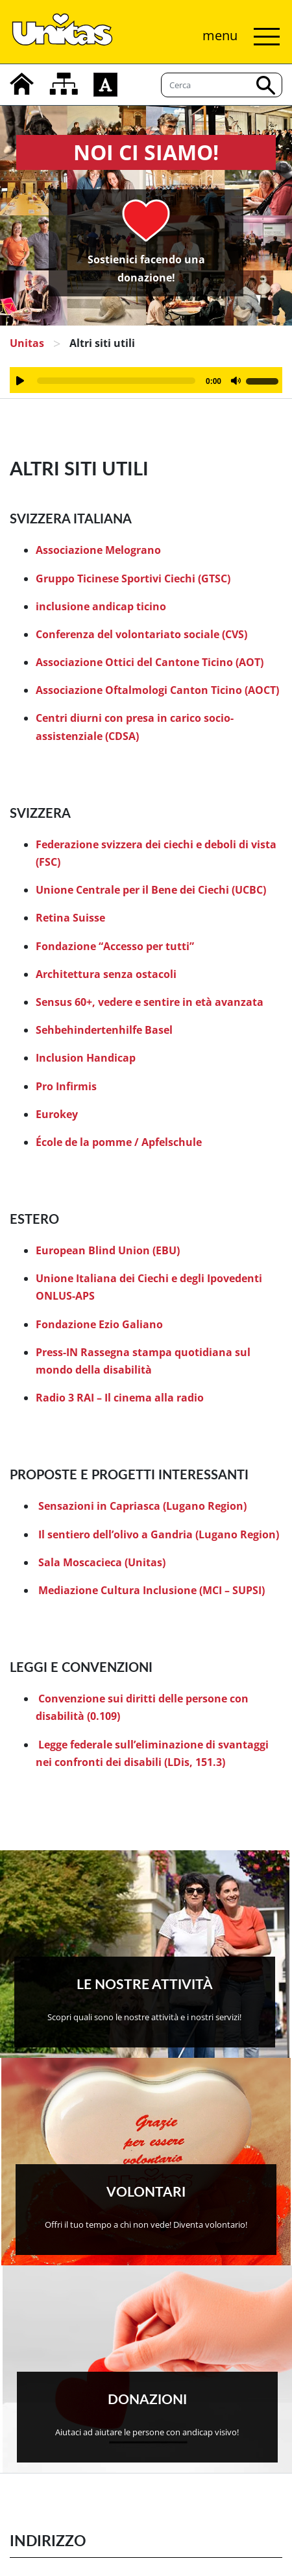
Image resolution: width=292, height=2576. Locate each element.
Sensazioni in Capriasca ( (102, 1506)
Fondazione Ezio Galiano (99, 1324)
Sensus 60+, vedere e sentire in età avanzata (149, 1002)
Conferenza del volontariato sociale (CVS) (141, 634)
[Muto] (235, 380)
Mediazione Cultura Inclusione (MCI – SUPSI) (151, 1590)
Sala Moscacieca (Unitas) (101, 1562)
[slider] (116, 380)
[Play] (20, 380)
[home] (22, 84)
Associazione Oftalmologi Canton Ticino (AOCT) (157, 690)
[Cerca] (221, 85)
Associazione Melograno (98, 550)
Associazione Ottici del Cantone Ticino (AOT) (149, 662)
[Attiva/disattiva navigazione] (238, 36)
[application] (146, 380)
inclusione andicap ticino (101, 606)
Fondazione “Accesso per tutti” (115, 946)
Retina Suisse (70, 918)
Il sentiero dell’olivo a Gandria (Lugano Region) (158, 1534)
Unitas (27, 343)
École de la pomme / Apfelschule (119, 1142)
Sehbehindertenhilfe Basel (104, 1030)
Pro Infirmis (66, 1086)
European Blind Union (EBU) (108, 1250)
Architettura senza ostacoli (106, 974)
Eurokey (57, 1114)
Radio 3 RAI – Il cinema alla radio (120, 1397)
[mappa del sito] (63, 84)
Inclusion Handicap (86, 1058)
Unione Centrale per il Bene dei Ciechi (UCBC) (151, 890)
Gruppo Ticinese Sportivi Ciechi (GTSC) (133, 578)
